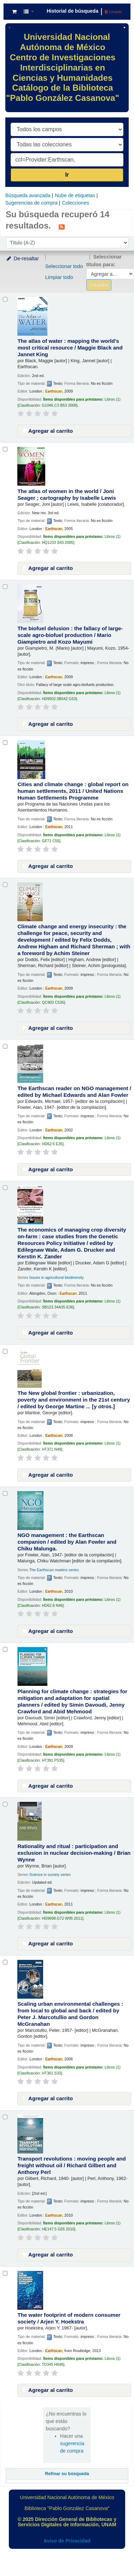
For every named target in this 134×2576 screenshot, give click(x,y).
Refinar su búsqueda (67, 2473)
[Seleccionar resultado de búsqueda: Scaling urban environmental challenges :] (5, 1962)
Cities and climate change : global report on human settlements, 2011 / (72, 791)
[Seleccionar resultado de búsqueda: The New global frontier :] (5, 1351)
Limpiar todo (59, 277)
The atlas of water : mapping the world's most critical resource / (69, 347)
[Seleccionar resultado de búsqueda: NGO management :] (5, 1493)
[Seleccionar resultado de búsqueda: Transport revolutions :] (5, 2117)
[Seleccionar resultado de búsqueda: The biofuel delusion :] (5, 586)
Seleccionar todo (64, 266)
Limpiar (113, 12)
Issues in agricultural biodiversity (56, 1277)
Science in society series (50, 1874)
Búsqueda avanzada (28, 195)
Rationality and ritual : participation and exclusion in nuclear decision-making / (73, 1853)
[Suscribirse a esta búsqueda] (61, 226)
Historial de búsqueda (72, 11)
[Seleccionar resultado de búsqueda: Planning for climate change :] (5, 1649)
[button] (14, 11)
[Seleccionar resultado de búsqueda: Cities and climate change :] (5, 742)
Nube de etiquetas (75, 195)
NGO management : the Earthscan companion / (66, 1541)
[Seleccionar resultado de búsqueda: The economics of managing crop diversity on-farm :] (5, 1187)
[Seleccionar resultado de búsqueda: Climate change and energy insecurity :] (5, 884)
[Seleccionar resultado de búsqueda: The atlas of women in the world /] (5, 449)
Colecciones (75, 203)
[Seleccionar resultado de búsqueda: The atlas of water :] (5, 299)
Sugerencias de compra (31, 203)
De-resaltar (22, 258)
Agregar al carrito (47, 431)
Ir (67, 175)
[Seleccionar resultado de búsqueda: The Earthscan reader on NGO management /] (5, 1046)
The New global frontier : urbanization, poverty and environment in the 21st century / (73, 1399)
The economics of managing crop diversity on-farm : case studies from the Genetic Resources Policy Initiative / (71, 1243)
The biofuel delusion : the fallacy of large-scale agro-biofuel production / (70, 635)
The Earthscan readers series (54, 1570)
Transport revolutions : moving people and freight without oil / (71, 2165)
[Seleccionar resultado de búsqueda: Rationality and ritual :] (5, 1804)
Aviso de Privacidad (67, 2541)
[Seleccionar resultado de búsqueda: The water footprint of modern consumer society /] (5, 2273)
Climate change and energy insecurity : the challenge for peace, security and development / (73, 939)
